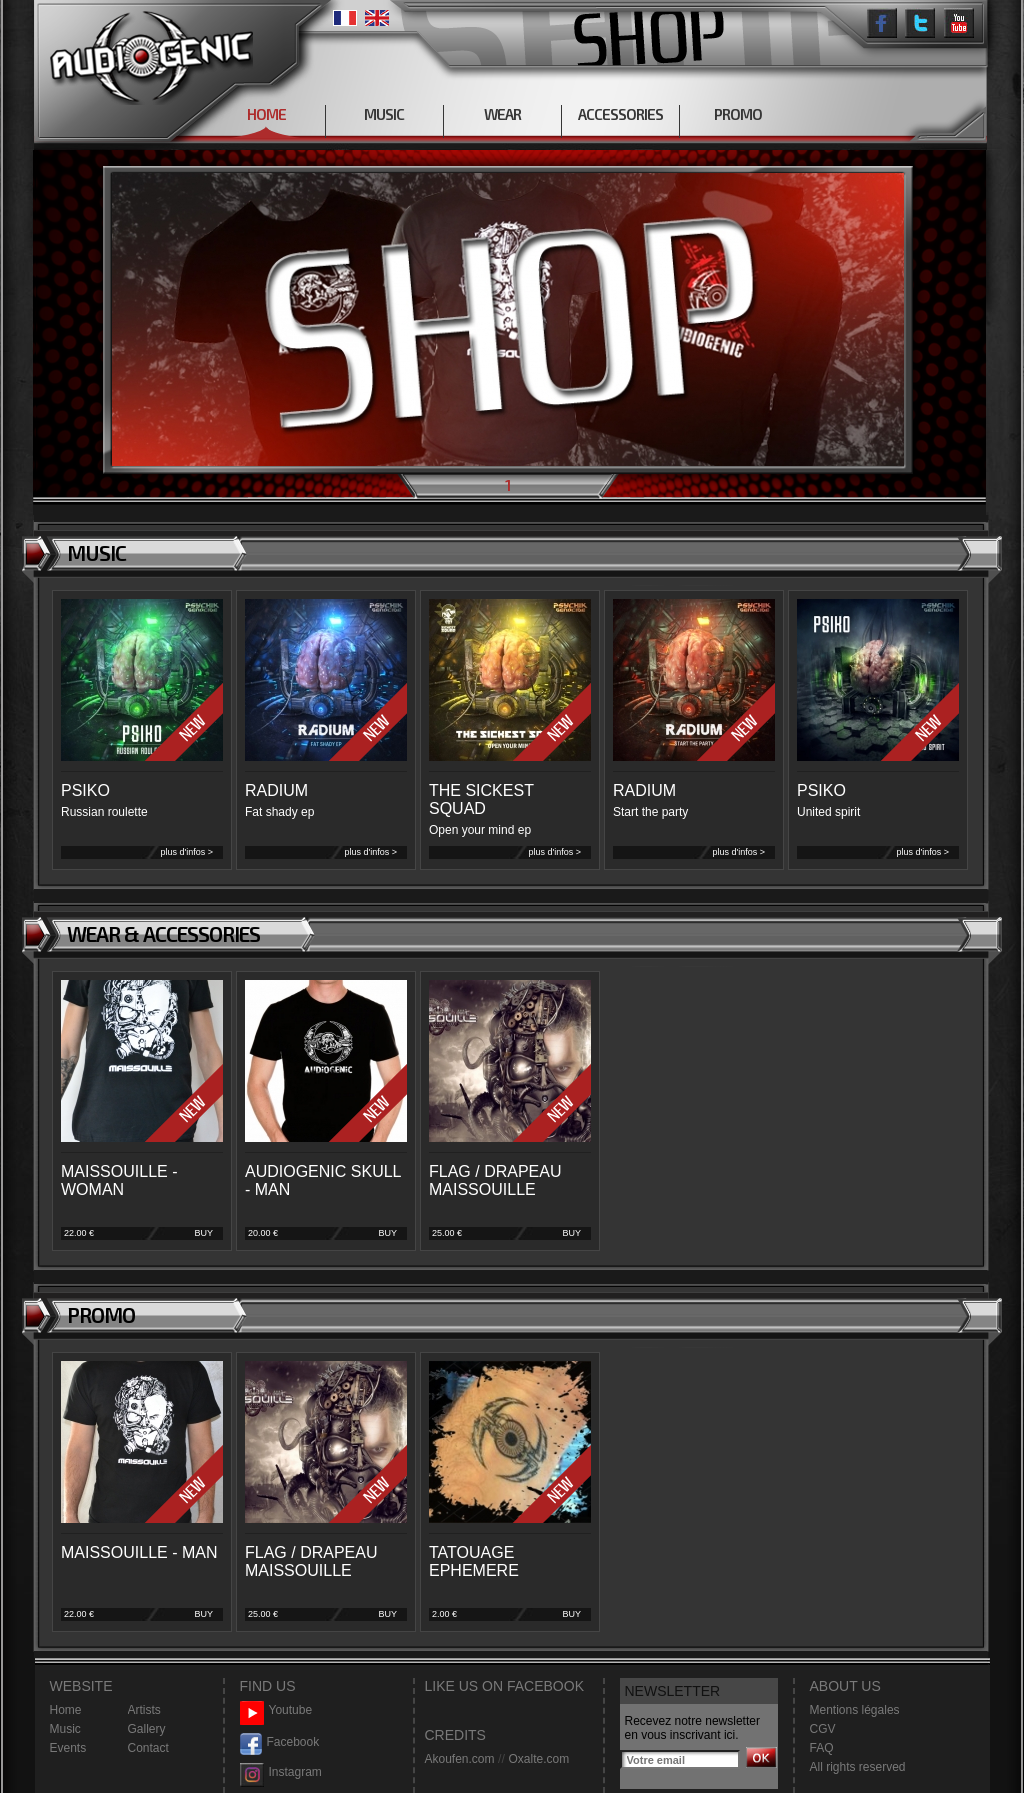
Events (68, 1748)
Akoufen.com (460, 1759)
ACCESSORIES (620, 114)
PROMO (738, 114)
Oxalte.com (538, 1759)
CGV (823, 1729)
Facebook (280, 1742)
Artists (144, 1710)
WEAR (502, 114)
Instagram (281, 1772)
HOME (266, 114)
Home (66, 1710)
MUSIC (384, 114)
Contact (148, 1748)
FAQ (822, 1748)
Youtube (276, 1710)
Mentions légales (855, 1710)
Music (65, 1729)
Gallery (147, 1729)
